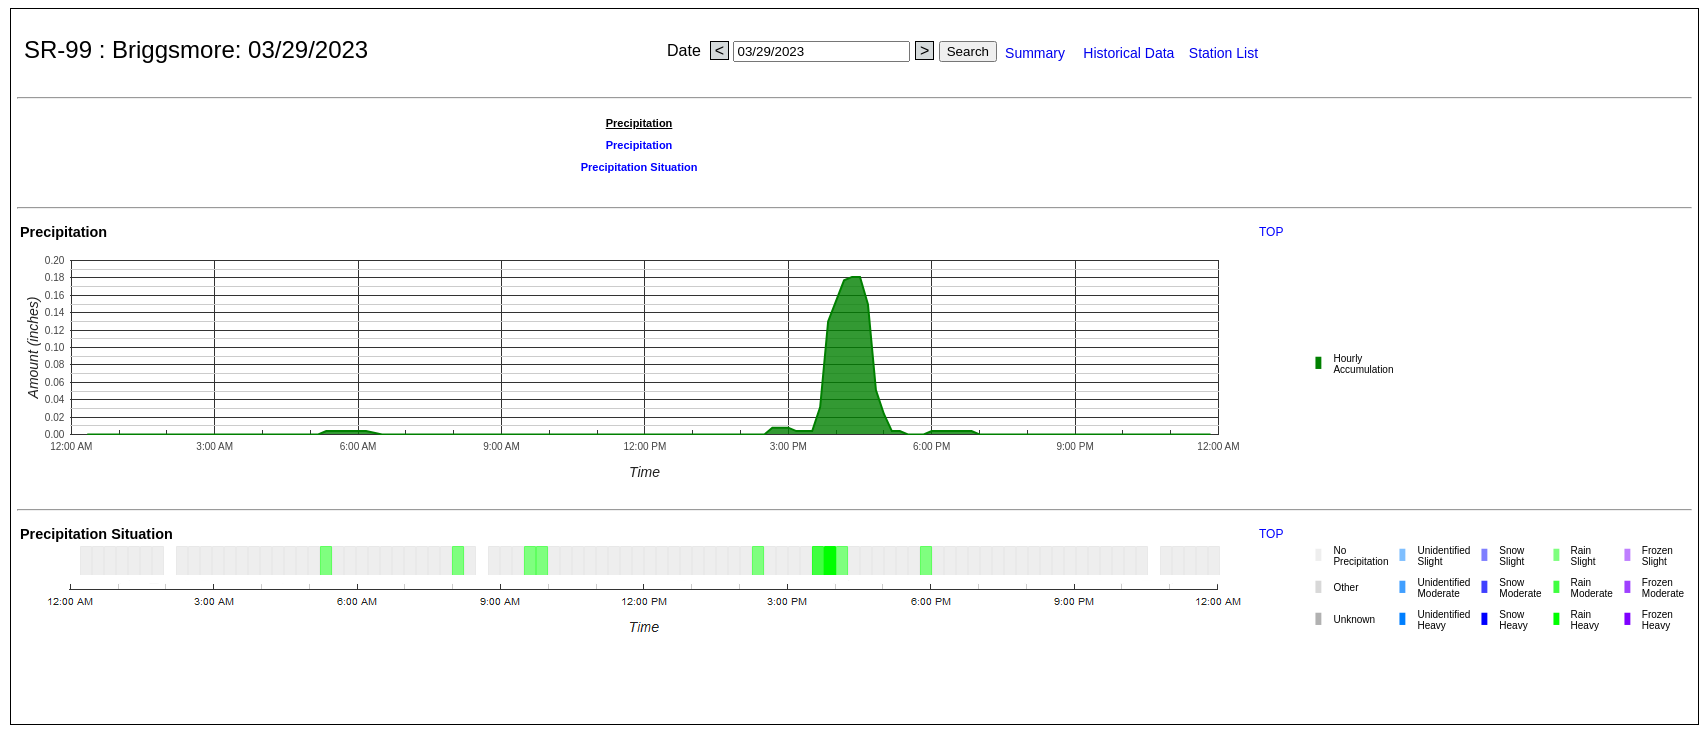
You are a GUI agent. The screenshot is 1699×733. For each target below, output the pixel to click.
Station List (1223, 53)
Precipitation (639, 145)
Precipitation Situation (639, 167)
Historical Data (1132, 53)
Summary (1041, 53)
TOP (1271, 232)
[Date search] (821, 51)
